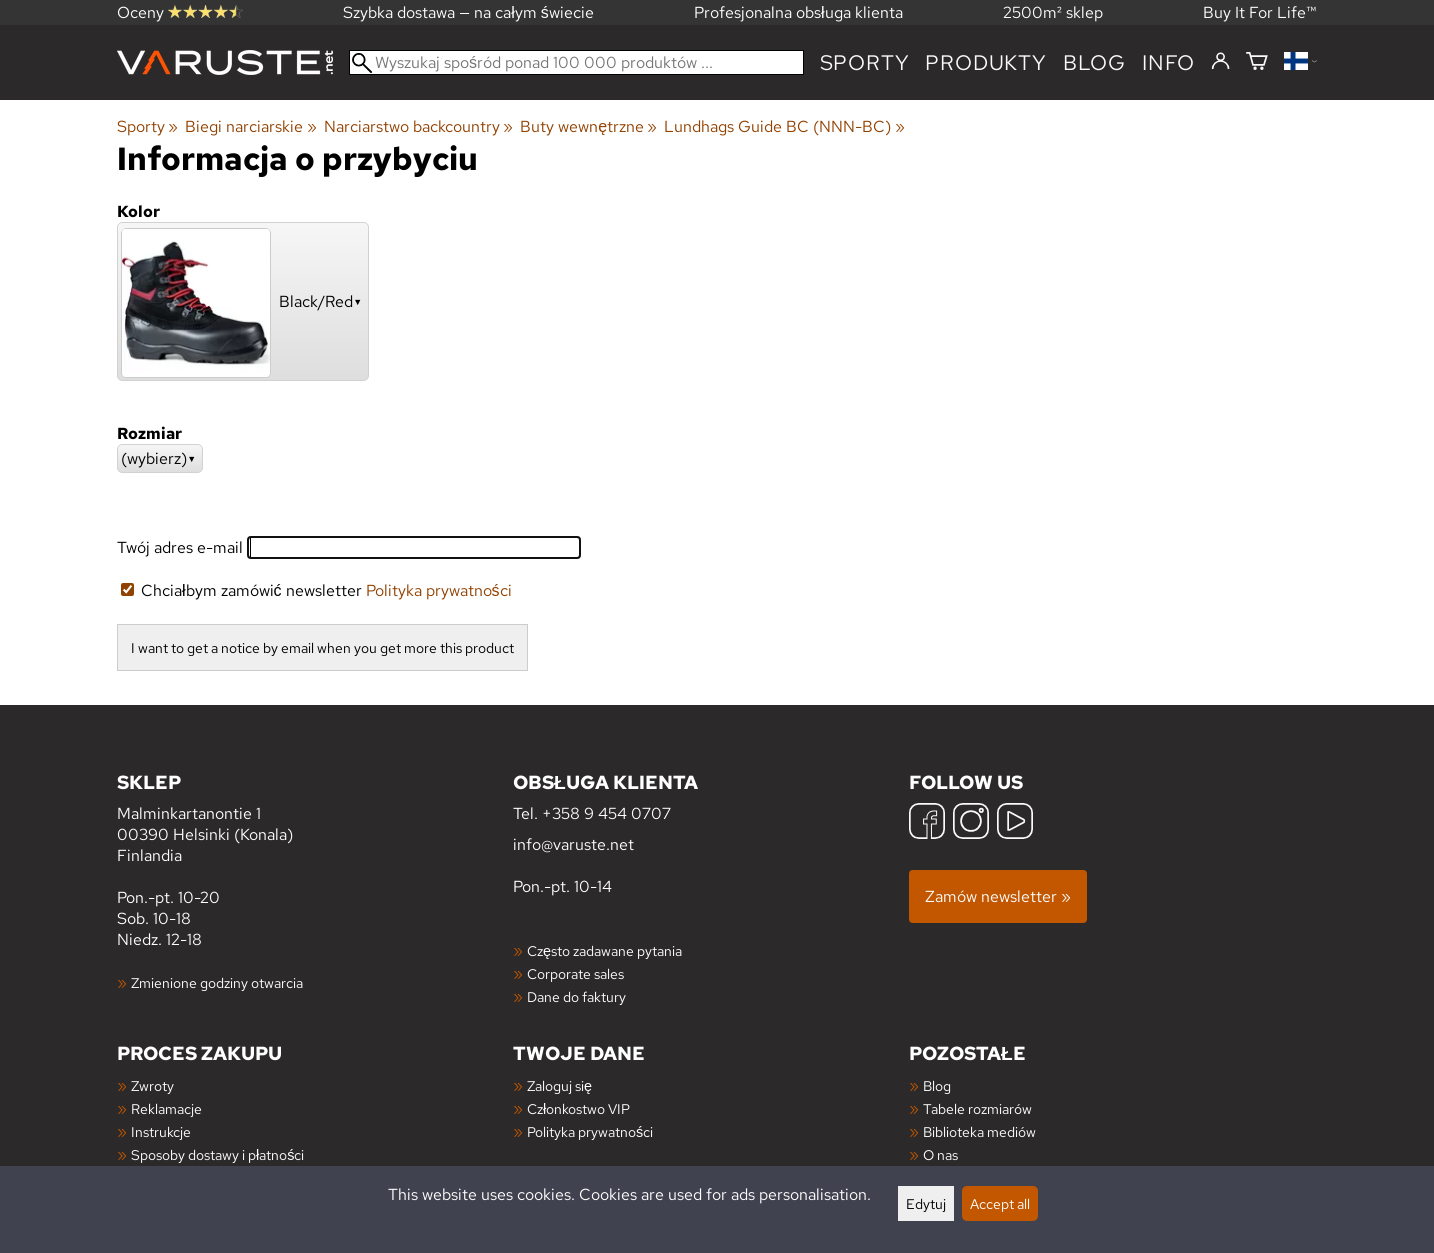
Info (1168, 62)
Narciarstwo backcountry (418, 126)
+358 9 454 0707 (606, 813)
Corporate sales (575, 973)
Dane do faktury (576, 996)
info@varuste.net (573, 844)
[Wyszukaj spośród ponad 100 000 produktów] (576, 62)
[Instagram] (971, 823)
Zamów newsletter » (998, 896)
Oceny (180, 12)
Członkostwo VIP (578, 1108)
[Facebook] (927, 823)
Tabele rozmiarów (977, 1108)
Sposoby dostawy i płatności (217, 1154)
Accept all (1000, 1203)
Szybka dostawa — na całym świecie (468, 12)
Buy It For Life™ (1260, 12)
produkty (985, 62)
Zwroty (152, 1085)
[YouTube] (1015, 823)
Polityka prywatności (439, 590)
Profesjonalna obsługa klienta (798, 12)
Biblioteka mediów (979, 1131)
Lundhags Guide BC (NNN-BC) (784, 126)
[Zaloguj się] (1220, 62)
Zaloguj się (559, 1085)
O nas (940, 1154)
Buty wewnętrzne (588, 126)
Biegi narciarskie (250, 126)
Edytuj (926, 1203)
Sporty (865, 62)
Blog (937, 1085)
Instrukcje (161, 1131)
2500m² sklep (1053, 12)
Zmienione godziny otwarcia (217, 982)
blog (1094, 62)
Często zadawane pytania (604, 950)
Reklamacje (166, 1108)
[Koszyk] (1257, 62)
